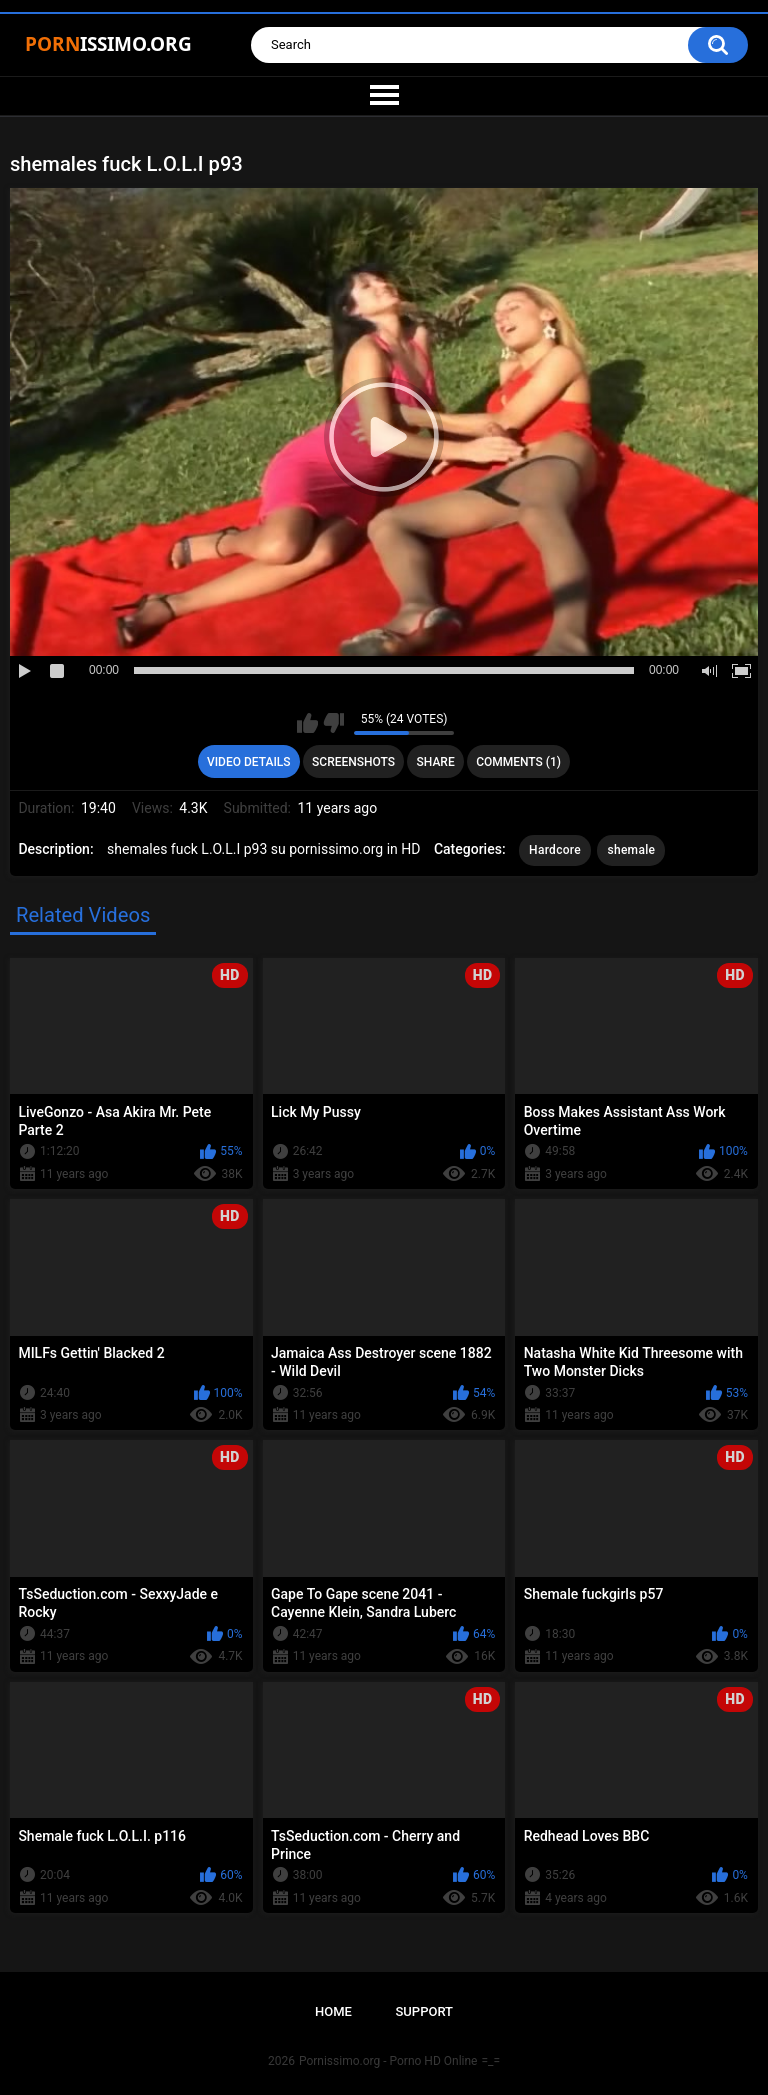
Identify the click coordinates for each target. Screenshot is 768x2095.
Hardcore (555, 850)
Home (333, 2011)
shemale (631, 850)
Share (436, 762)
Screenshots (353, 762)
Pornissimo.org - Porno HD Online (388, 2061)
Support (424, 2011)
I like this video (307, 723)
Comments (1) (518, 762)
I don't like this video (333, 723)
